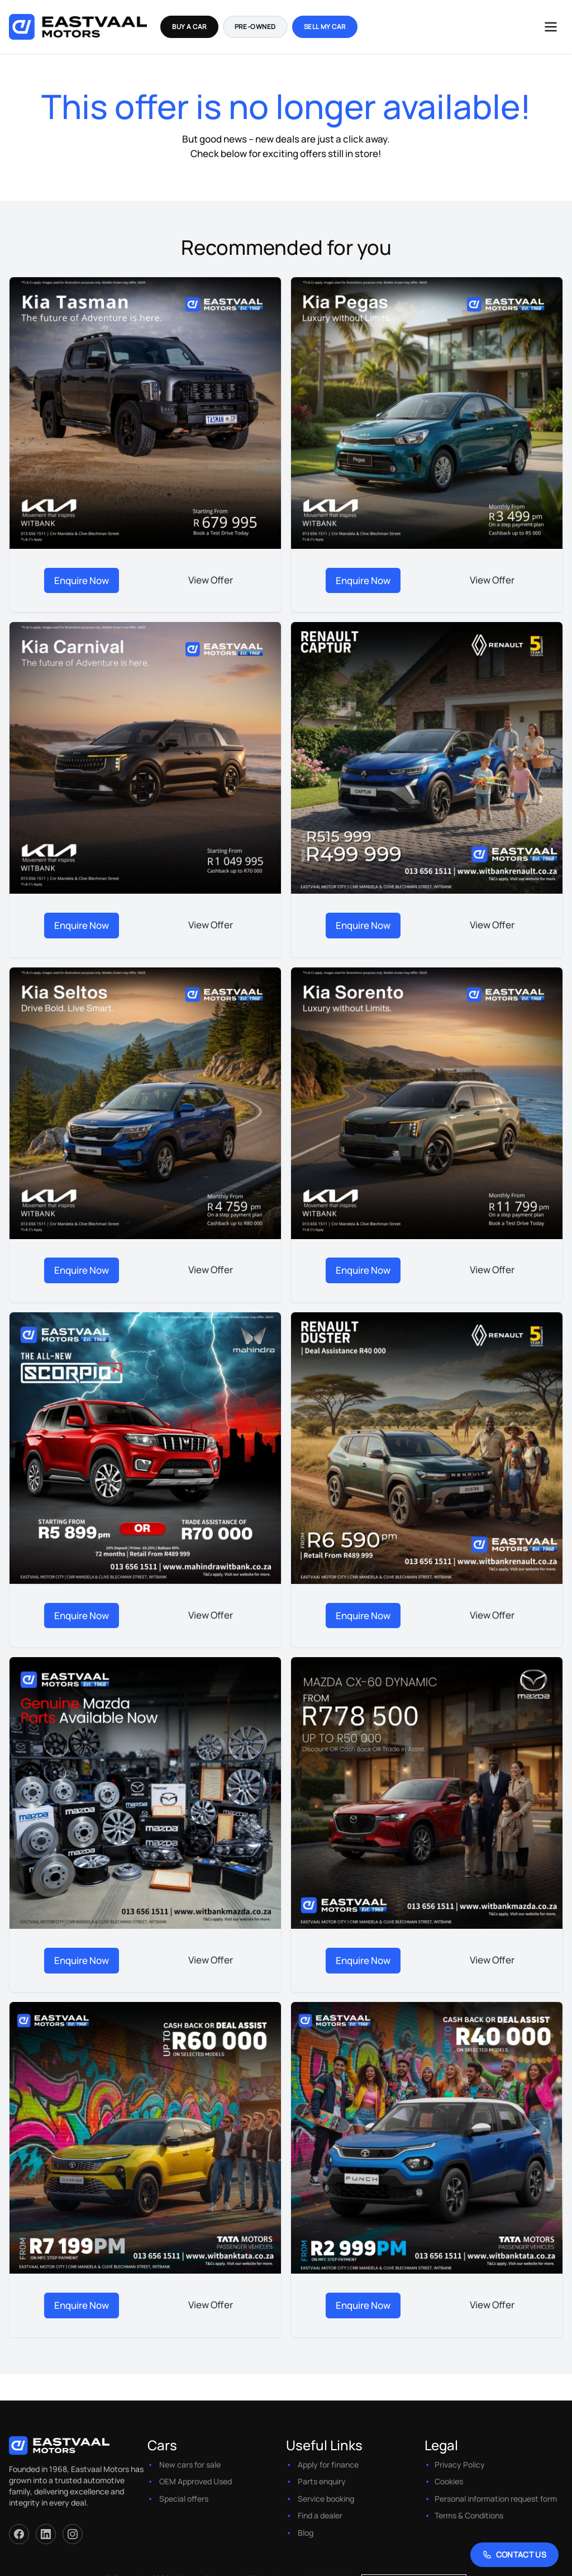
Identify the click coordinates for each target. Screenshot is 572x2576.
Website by (392, 2565)
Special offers (183, 2485)
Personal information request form (496, 2485)
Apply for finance (328, 2451)
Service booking (326, 2485)
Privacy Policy (460, 2451)
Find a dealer (320, 2503)
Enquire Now (81, 579)
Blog (305, 2520)
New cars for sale (190, 2451)
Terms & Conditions (469, 2503)
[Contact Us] (514, 2554)
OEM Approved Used (195, 2469)
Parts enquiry (322, 2469)
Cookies (449, 2469)
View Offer (210, 578)
